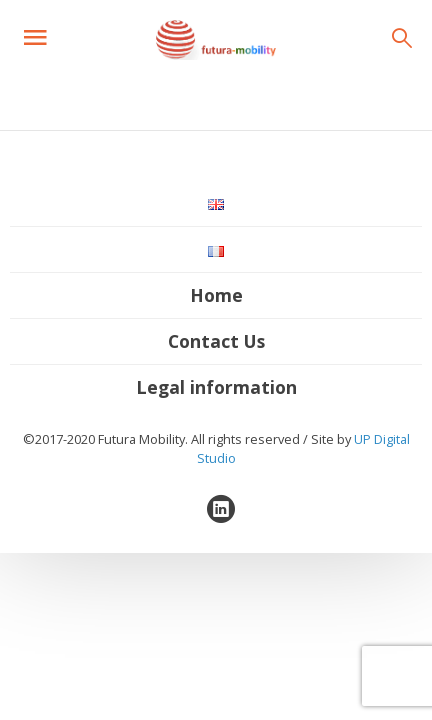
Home (216, 295)
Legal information (216, 387)
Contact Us (216, 341)
